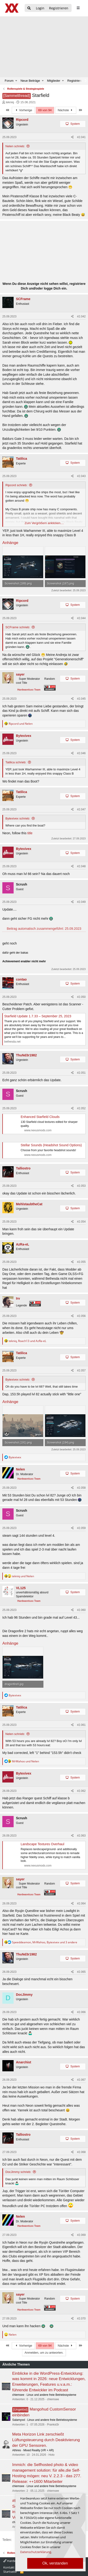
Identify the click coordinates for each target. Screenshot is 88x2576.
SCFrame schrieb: (17, 627)
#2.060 (81, 1610)
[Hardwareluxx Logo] (12, 8)
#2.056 (81, 1316)
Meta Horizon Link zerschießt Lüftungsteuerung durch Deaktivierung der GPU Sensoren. (46, 2440)
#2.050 (81, 997)
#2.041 (81, 137)
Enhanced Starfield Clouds (40, 1117)
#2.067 (81, 2079)
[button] (16, 80)
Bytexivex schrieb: (17, 818)
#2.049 (81, 902)
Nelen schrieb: (15, 146)
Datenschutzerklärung (35, 2552)
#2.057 (81, 1370)
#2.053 (81, 1185)
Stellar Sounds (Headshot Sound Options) (51, 1145)
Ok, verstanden (55, 2563)
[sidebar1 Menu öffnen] (78, 8)
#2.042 (81, 316)
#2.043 (81, 476)
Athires (16, 2450)
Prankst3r (53, 2424)
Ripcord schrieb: (16, 485)
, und (27, 1341)
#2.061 (81, 1725)
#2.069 (81, 2235)
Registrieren (75, 80)
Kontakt (9, 2567)
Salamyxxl (18, 2420)
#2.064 (81, 1903)
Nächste (66, 110)
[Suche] (29, 8)
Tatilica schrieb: (15, 762)
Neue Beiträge (30, 80)
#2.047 (81, 809)
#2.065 (81, 1971)
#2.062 (81, 1791)
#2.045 (81, 698)
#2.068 (81, 2152)
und (21, 724)
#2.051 (81, 1072)
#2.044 (81, 618)
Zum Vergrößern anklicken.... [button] (44, 523)
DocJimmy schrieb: (18, 2172)
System (75, 123)
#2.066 (81, 2012)
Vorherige (23, 110)
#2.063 (81, 1835)
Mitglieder (53, 80)
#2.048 (81, 866)
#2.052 (81, 1108)
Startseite (10, 2571)
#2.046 (81, 753)
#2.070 (81, 2318)
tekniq (10, 102)
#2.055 (81, 1262)
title (30, 833)
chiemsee (18, 2394)
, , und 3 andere (44, 1942)
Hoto (51, 2454)
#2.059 (81, 1528)
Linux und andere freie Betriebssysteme (51, 2394)
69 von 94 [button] (45, 110)
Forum (9, 80)
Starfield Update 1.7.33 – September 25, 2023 (37, 1016)
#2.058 (81, 1487)
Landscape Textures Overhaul (42, 1844)
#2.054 (81, 1221)
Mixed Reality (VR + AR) (38, 2450)
